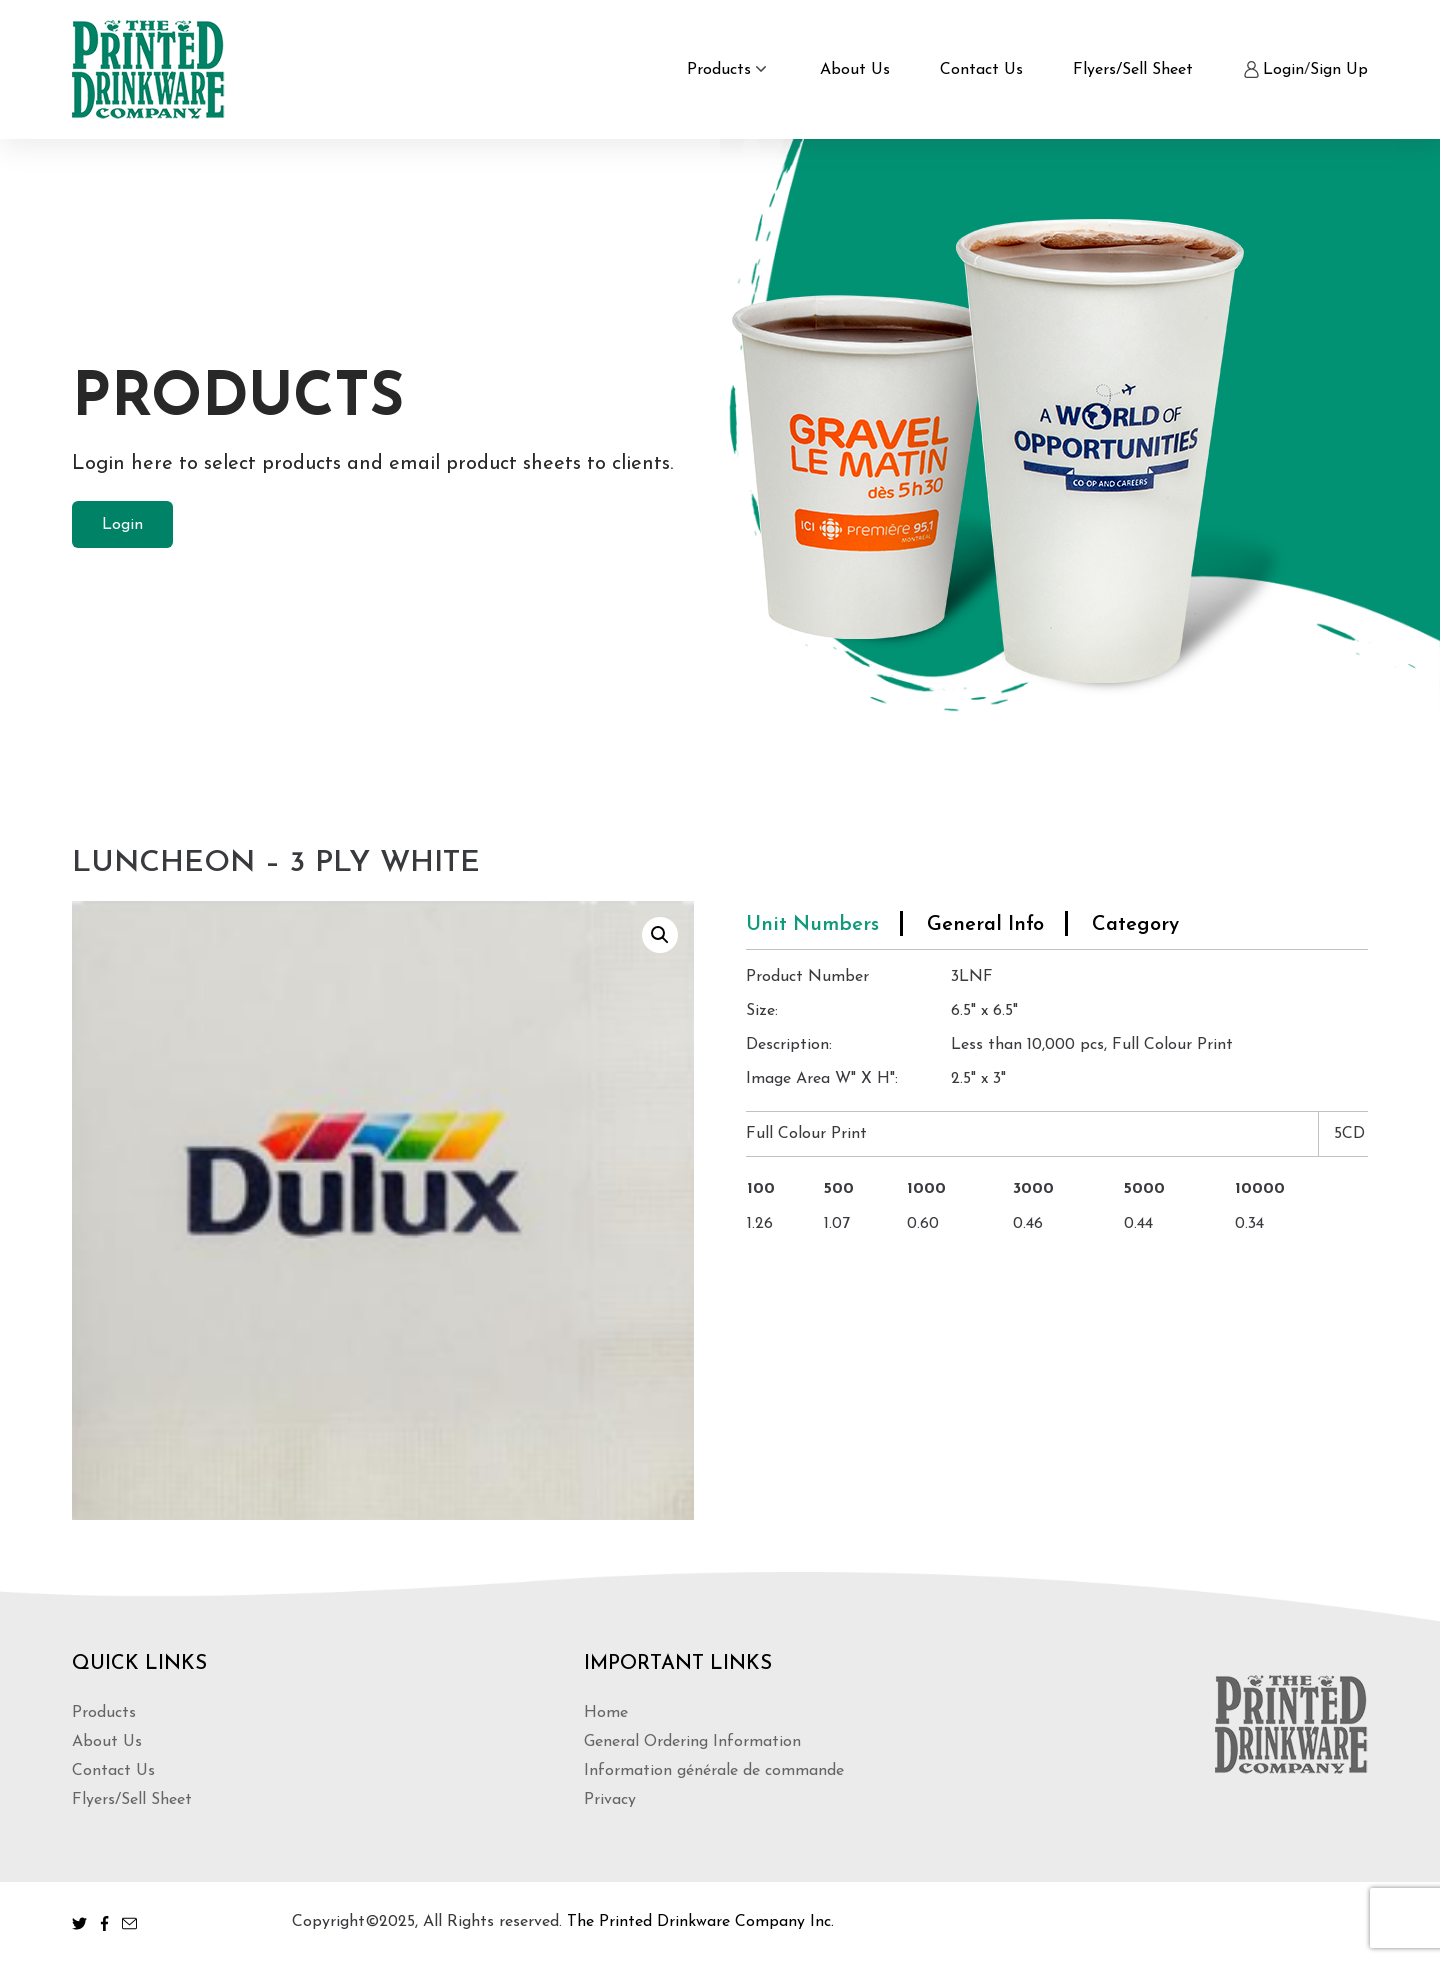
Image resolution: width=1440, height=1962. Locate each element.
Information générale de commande (714, 1771)
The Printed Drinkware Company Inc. (700, 1922)
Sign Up (1339, 70)
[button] (660, 935)
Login (1283, 70)
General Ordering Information (692, 1742)
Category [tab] (1135, 925)
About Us (855, 70)
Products (719, 70)
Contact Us (981, 70)
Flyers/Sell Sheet (1133, 70)
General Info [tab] (985, 925)
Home (606, 1713)
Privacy (610, 1800)
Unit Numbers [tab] (812, 925)
